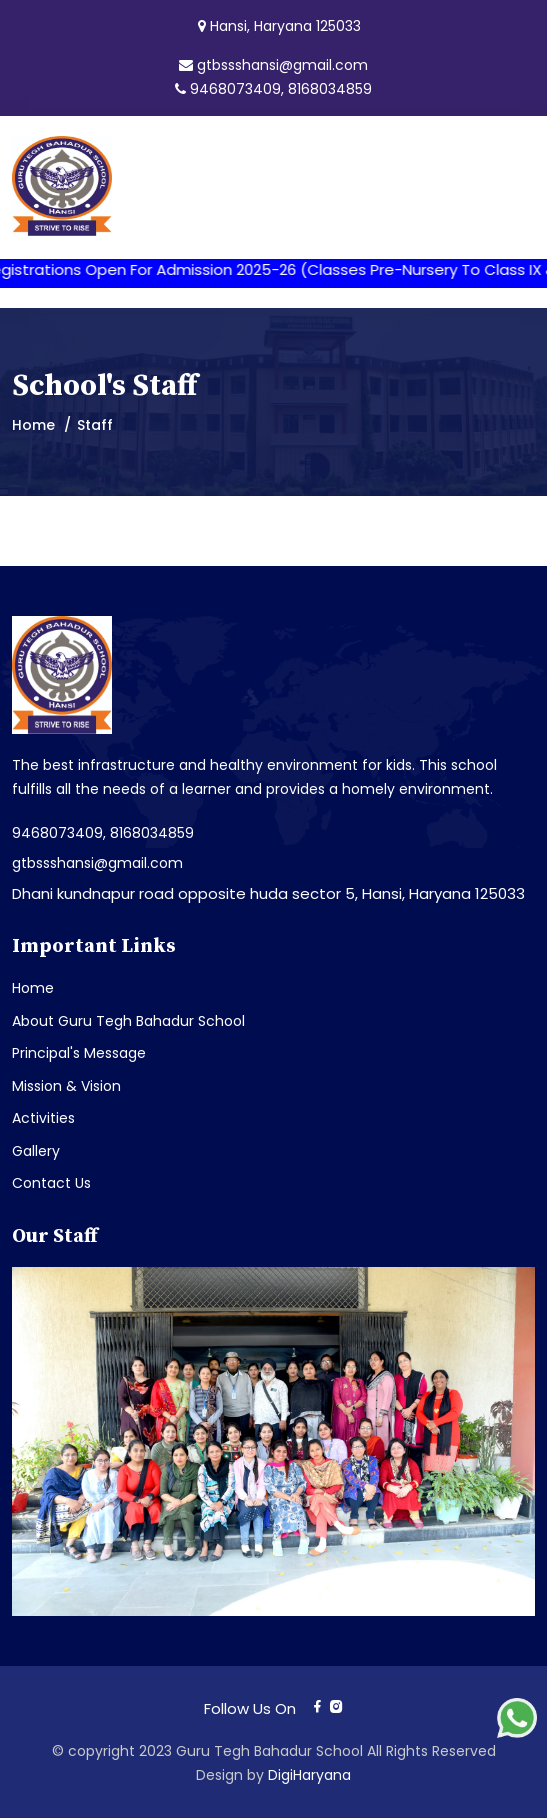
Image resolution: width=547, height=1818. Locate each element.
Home (33, 425)
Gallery (36, 1151)
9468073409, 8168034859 (281, 89)
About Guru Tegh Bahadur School (128, 1021)
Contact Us (51, 1183)
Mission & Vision (66, 1086)
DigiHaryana (309, 1775)
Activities (43, 1118)
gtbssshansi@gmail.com (282, 65)
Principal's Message (79, 1053)
